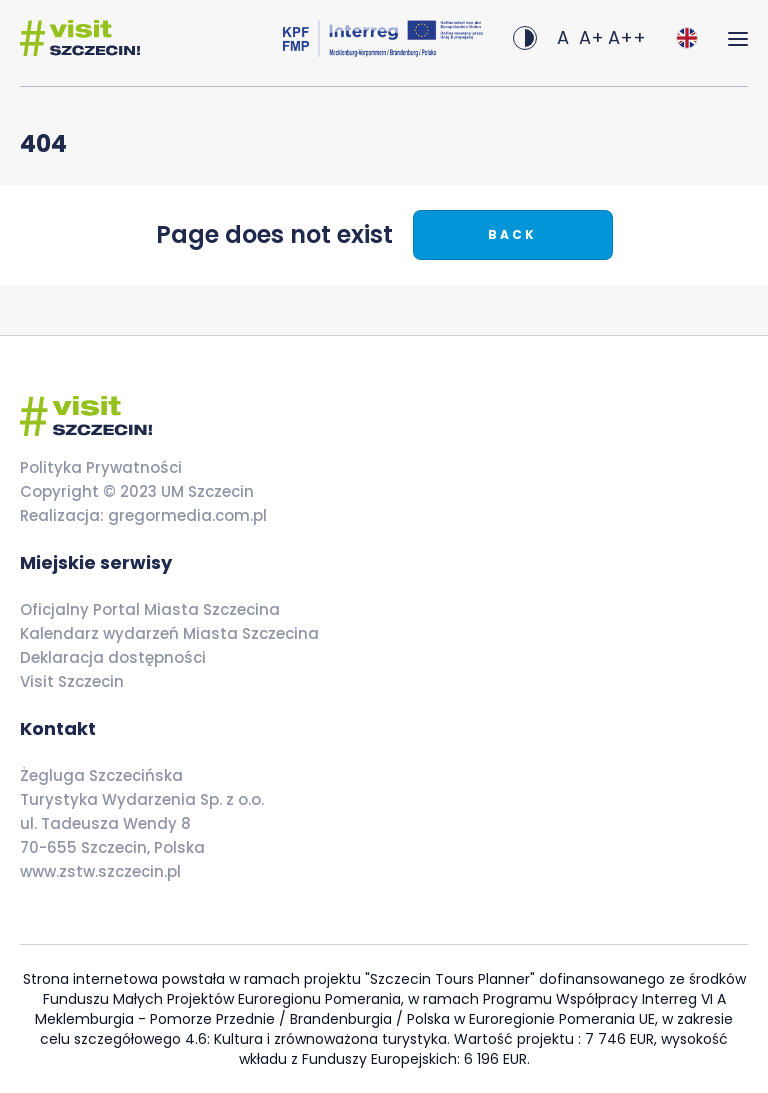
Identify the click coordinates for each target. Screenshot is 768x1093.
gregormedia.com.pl (185, 515)
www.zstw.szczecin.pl (100, 871)
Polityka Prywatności (101, 467)
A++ (627, 37)
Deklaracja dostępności (113, 657)
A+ (591, 37)
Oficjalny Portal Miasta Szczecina (150, 609)
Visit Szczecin (72, 681)
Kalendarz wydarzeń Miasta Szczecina (169, 633)
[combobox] (687, 38)
